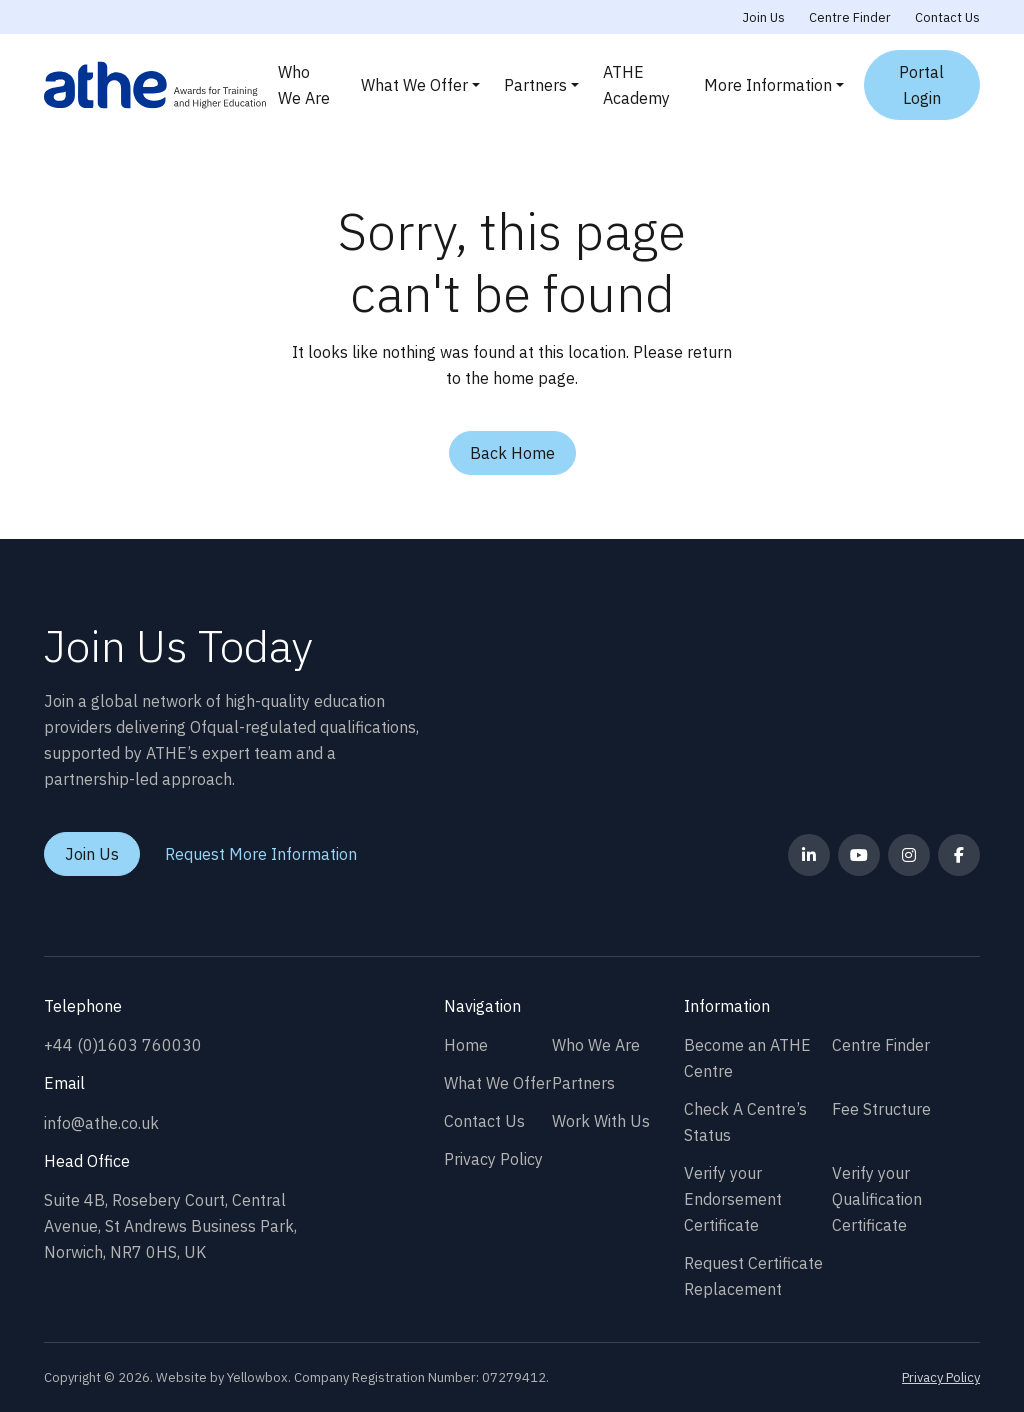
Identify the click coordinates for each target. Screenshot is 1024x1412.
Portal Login (921, 85)
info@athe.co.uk (101, 1123)
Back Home (512, 453)
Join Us (764, 17)
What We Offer (414, 85)
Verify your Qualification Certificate (877, 1199)
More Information (768, 85)
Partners (535, 85)
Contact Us (947, 17)
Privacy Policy (493, 1159)
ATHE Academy (636, 85)
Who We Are (304, 85)
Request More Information (261, 854)
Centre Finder (850, 17)
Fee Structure (881, 1109)
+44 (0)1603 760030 (123, 1045)
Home (466, 1045)
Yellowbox (257, 1377)
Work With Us (601, 1121)
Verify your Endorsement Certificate (733, 1199)
